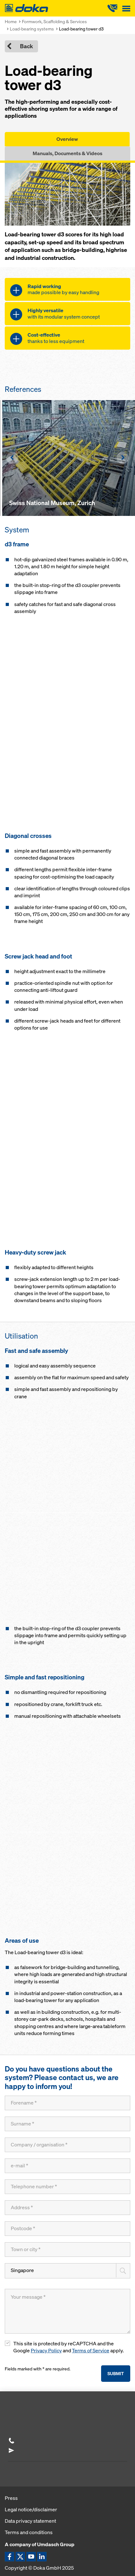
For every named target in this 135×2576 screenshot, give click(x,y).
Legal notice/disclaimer (31, 2509)
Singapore (22, 2270)
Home (11, 21)
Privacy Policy (46, 2350)
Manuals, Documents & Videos (67, 153)
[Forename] (67, 2103)
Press (11, 2497)
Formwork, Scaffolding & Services (54, 21)
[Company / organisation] (67, 2145)
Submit (115, 2373)
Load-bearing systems (32, 29)
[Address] (67, 2207)
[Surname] (67, 2124)
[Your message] (67, 2311)
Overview (67, 138)
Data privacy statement (30, 2520)
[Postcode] (67, 2228)
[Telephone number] (67, 2186)
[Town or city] (67, 2249)
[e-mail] (67, 2165)
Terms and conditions (29, 2532)
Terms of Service (90, 2350)
